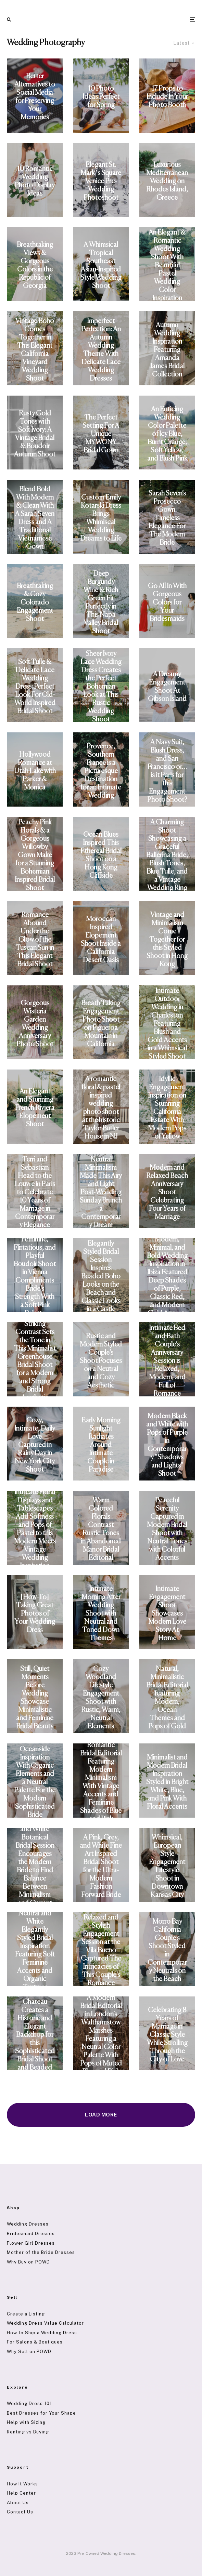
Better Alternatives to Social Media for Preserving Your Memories (34, 97)
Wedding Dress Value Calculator (45, 2323)
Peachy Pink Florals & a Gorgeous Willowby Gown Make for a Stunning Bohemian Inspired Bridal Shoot (35, 855)
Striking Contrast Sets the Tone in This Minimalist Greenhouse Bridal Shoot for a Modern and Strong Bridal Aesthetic (35, 1361)
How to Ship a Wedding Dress (42, 2332)
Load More (101, 2114)
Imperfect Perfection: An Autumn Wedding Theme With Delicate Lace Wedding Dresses (101, 350)
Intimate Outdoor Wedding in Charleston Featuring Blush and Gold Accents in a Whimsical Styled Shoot (167, 1024)
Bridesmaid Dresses (31, 2233)
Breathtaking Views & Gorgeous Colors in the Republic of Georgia (35, 265)
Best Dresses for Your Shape (41, 2413)
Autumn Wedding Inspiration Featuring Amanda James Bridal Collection (167, 350)
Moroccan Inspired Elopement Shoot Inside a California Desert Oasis (101, 940)
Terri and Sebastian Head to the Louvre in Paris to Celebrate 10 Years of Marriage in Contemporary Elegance (35, 1192)
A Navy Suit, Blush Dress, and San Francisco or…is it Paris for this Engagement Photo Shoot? (167, 771)
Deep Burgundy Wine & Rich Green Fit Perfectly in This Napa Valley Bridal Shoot (101, 603)
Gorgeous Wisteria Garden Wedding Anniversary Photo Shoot (34, 1024)
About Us (18, 2502)
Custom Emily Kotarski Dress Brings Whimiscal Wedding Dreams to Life (101, 518)
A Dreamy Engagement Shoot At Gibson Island (167, 686)
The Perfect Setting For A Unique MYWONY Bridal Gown (101, 434)
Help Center (21, 2493)
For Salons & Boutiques (35, 2342)
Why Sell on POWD (29, 2351)
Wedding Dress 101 (29, 2403)
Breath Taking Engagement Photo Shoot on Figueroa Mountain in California (101, 1024)
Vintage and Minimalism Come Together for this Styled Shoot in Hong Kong (167, 940)
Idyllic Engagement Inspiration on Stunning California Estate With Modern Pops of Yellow (167, 1108)
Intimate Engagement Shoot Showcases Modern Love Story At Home (167, 1614)
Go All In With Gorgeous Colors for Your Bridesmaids (167, 602)
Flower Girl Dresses (31, 2243)
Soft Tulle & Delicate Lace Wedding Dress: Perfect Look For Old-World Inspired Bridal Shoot (34, 687)
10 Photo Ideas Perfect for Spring (101, 96)
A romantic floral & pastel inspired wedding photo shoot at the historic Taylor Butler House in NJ (100, 1108)
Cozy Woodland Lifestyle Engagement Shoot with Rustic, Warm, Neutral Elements (101, 1698)
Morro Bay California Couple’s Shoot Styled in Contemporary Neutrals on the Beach (167, 1950)
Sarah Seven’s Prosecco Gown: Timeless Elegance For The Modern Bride (167, 518)
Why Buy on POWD (28, 2262)
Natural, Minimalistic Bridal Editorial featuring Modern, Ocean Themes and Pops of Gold (167, 1698)
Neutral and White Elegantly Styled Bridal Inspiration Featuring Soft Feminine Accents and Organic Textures (35, 1950)
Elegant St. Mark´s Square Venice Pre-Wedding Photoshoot (100, 181)
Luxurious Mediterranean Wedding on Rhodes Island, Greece (167, 181)
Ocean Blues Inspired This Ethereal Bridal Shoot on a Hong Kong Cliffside (101, 855)
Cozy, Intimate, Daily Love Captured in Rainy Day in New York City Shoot (34, 1445)
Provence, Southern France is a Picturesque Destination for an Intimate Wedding (100, 771)
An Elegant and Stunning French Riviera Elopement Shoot (34, 1108)
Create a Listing (26, 2313)
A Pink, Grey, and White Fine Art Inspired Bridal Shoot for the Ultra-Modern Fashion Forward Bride (101, 1866)
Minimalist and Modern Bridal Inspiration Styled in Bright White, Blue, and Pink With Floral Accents (167, 1782)
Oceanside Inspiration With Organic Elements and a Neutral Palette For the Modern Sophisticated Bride (34, 1782)
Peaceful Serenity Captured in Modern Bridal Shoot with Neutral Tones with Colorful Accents (167, 1529)
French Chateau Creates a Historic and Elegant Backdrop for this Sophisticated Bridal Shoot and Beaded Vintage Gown (35, 2035)
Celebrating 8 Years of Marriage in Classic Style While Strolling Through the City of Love (167, 2035)
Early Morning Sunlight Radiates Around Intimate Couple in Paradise (101, 1445)
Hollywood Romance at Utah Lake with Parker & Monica (35, 771)
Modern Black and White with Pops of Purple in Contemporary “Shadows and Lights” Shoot (167, 1445)
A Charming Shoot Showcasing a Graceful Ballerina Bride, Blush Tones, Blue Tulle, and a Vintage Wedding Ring (167, 855)
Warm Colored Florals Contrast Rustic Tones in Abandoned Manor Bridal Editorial (101, 1529)
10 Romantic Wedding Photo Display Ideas (35, 181)
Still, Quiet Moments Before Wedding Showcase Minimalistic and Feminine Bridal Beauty (34, 1698)
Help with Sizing (26, 2422)
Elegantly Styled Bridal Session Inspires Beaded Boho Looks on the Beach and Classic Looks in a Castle (101, 1276)
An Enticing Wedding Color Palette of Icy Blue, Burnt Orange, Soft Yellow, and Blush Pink (167, 434)
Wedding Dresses (28, 2224)
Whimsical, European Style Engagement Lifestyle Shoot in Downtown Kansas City (167, 1866)
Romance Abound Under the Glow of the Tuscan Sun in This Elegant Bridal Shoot (35, 940)
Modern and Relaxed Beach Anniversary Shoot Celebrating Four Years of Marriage (167, 1192)
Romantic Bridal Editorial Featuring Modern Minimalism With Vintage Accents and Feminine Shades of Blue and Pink (101, 1782)
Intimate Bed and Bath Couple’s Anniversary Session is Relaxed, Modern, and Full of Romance (167, 1361)
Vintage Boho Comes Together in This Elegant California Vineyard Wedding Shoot (34, 350)
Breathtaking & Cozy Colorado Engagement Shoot (35, 602)
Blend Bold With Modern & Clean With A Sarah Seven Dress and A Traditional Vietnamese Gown (34, 518)
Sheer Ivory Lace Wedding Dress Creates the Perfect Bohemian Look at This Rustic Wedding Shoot (101, 687)
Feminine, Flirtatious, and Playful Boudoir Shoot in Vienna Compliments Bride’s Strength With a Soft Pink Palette (35, 1276)
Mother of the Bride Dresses (41, 2252)
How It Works (22, 2483)
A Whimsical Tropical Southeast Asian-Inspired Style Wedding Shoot (101, 265)
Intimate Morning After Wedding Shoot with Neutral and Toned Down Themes (101, 1614)
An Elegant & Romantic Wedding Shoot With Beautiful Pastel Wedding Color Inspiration (167, 265)
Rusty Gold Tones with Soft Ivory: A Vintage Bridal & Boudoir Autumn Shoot (34, 434)
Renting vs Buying (28, 2431)
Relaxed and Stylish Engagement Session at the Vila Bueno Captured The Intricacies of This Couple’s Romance (101, 1950)
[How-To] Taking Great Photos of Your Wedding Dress (35, 1613)
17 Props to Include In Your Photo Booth (167, 96)
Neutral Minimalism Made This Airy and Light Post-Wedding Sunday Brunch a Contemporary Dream (101, 1192)
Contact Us (20, 2511)
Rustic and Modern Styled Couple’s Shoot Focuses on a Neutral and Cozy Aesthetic (101, 1361)
